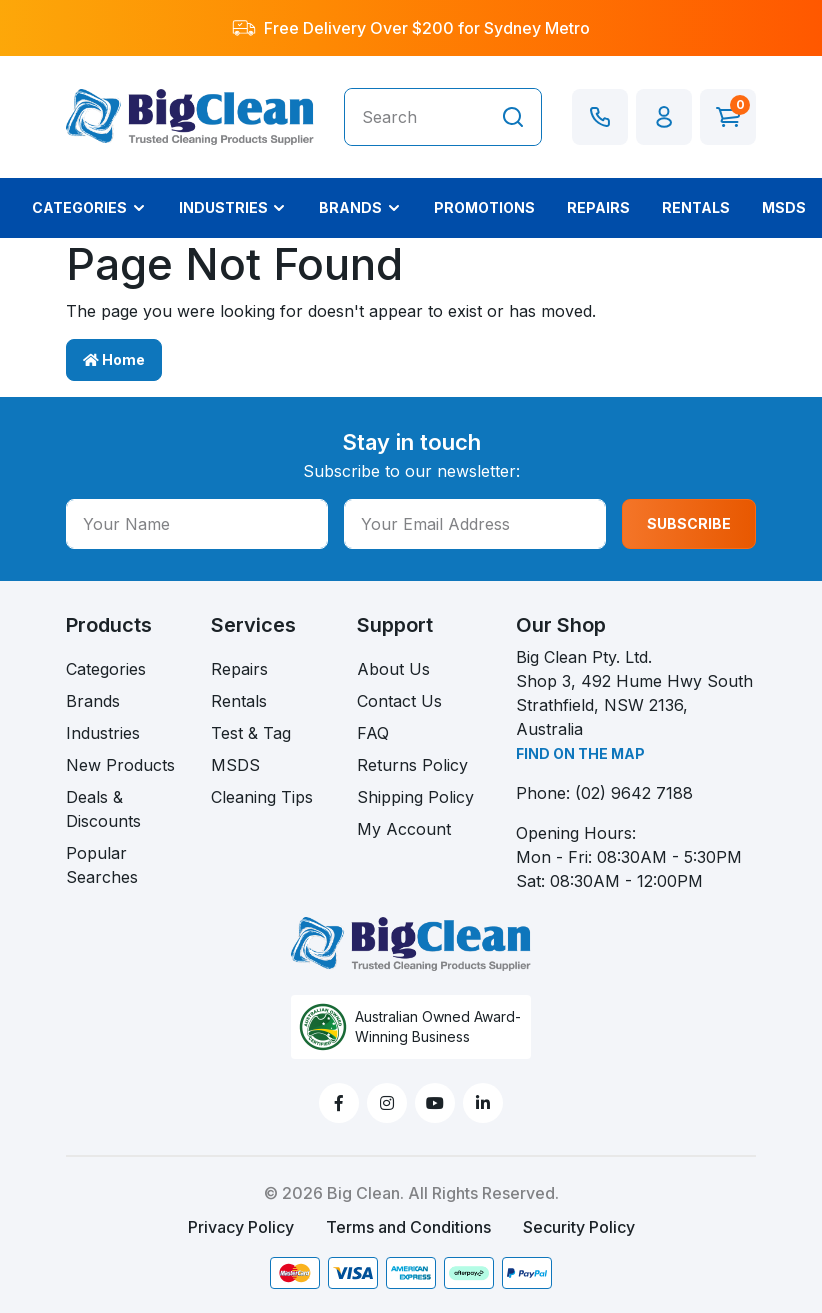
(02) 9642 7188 (634, 793)
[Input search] (415, 117)
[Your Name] (197, 524)
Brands (93, 701)
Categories (106, 669)
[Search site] (513, 117)
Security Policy (579, 1227)
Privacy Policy (241, 1227)
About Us (393, 669)
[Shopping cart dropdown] (728, 117)
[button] (664, 117)
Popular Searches (102, 865)
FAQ (373, 733)
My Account (404, 829)
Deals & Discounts (103, 809)
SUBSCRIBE (689, 523)
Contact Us (399, 701)
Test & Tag (251, 733)
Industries (103, 733)
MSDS (235, 765)
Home (114, 359)
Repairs (239, 669)
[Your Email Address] (475, 524)
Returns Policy (412, 765)
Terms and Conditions (408, 1227)
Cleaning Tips (262, 797)
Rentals (239, 701)
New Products (120, 765)
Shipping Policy (415, 797)
